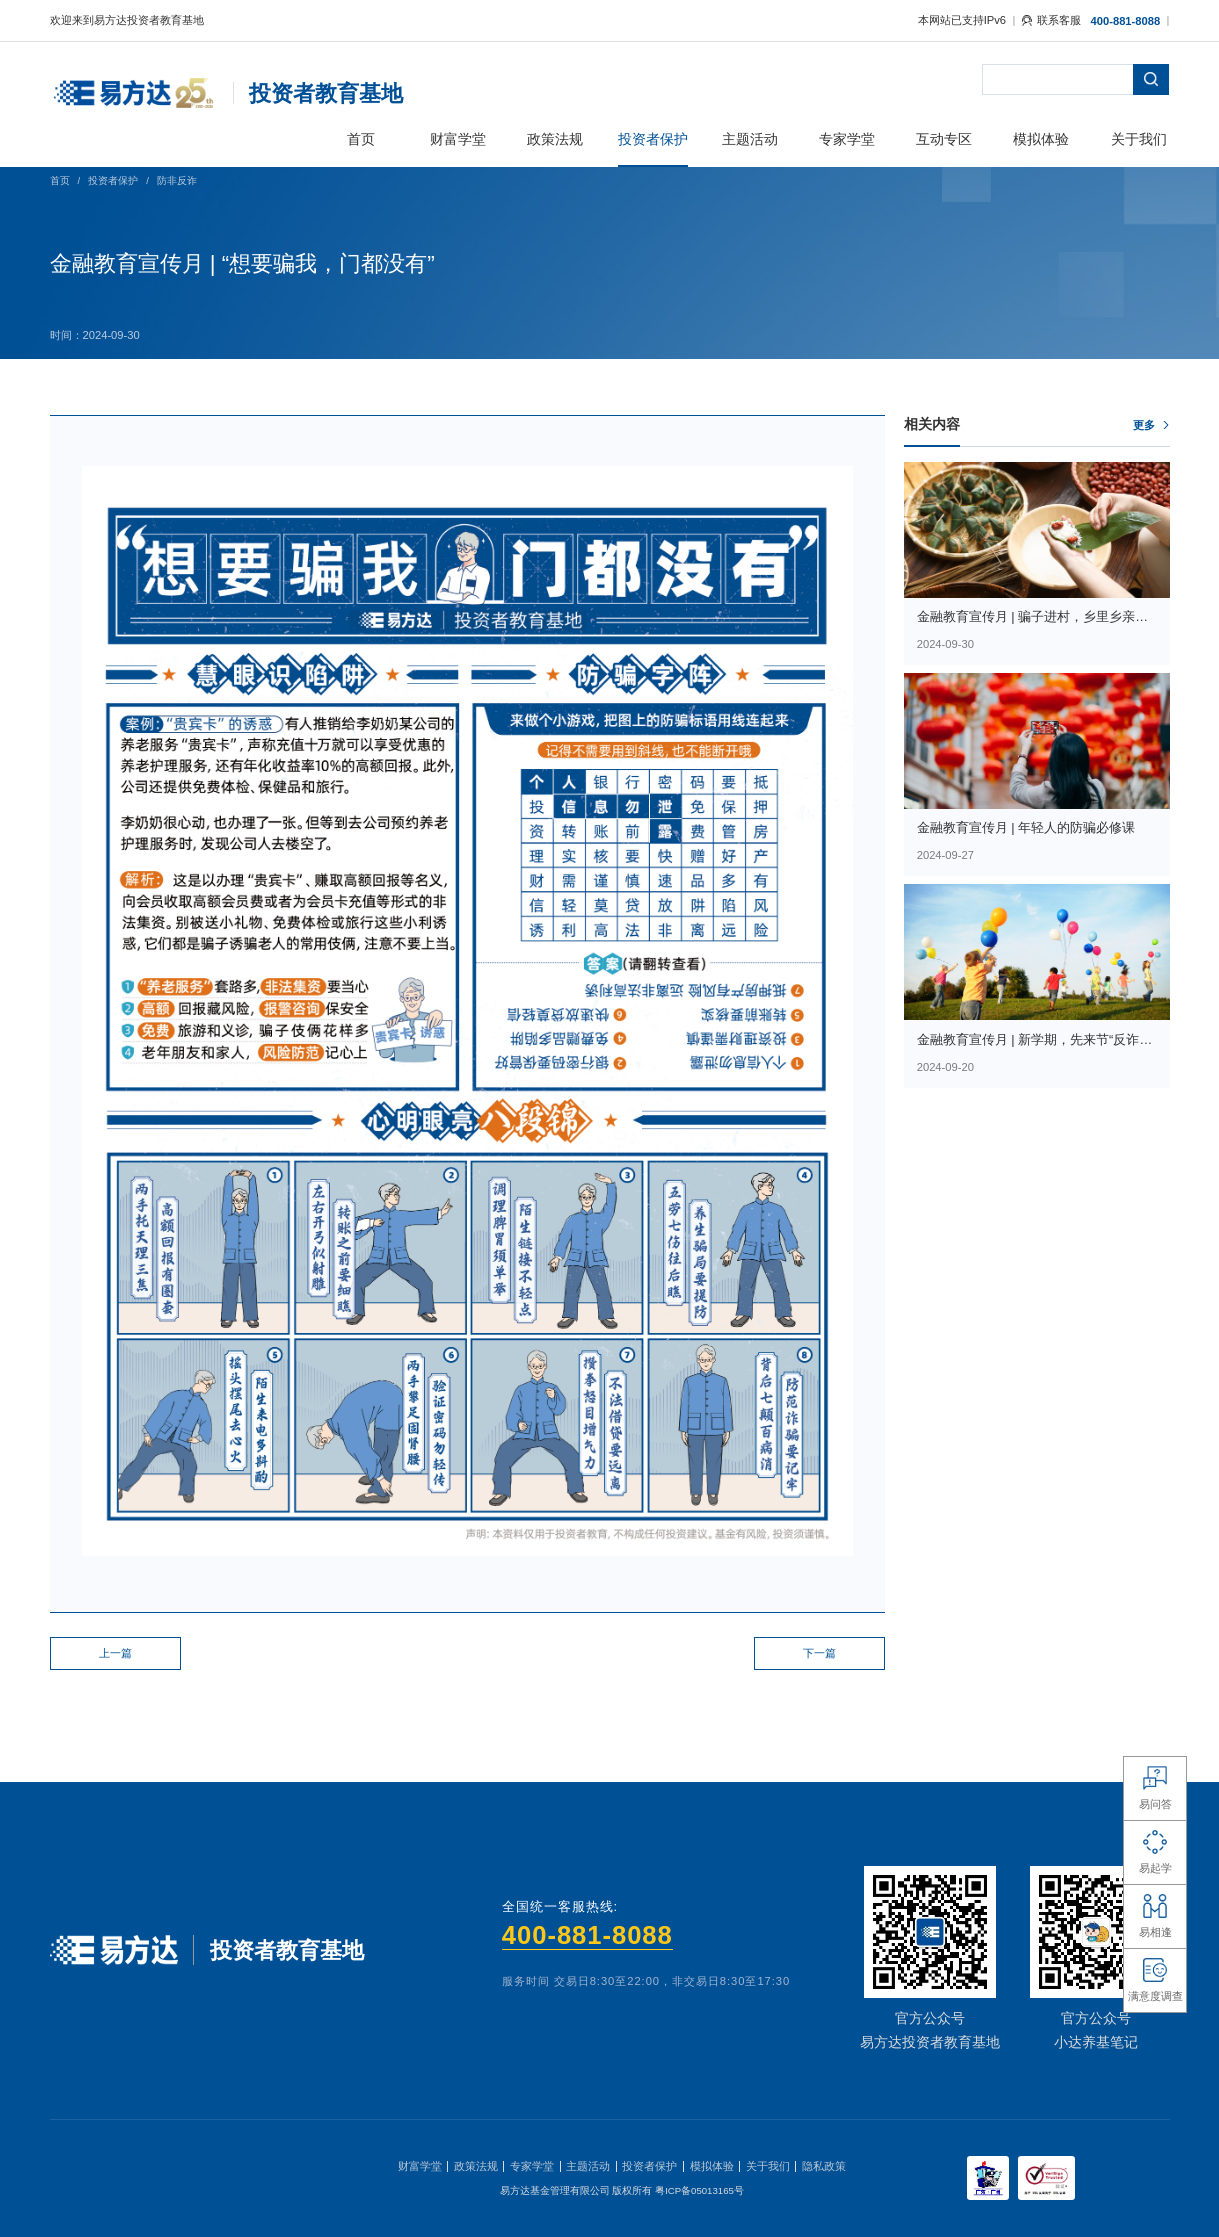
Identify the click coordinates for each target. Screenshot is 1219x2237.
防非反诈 (177, 180)
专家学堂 (532, 2166)
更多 (1144, 425)
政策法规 (476, 2166)
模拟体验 (712, 2166)
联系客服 (1051, 20)
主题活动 (588, 2166)
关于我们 (768, 2166)
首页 (60, 180)
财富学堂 (420, 2166)
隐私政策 (824, 2166)
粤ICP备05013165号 (699, 2190)
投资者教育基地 (326, 93)
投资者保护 (113, 180)
